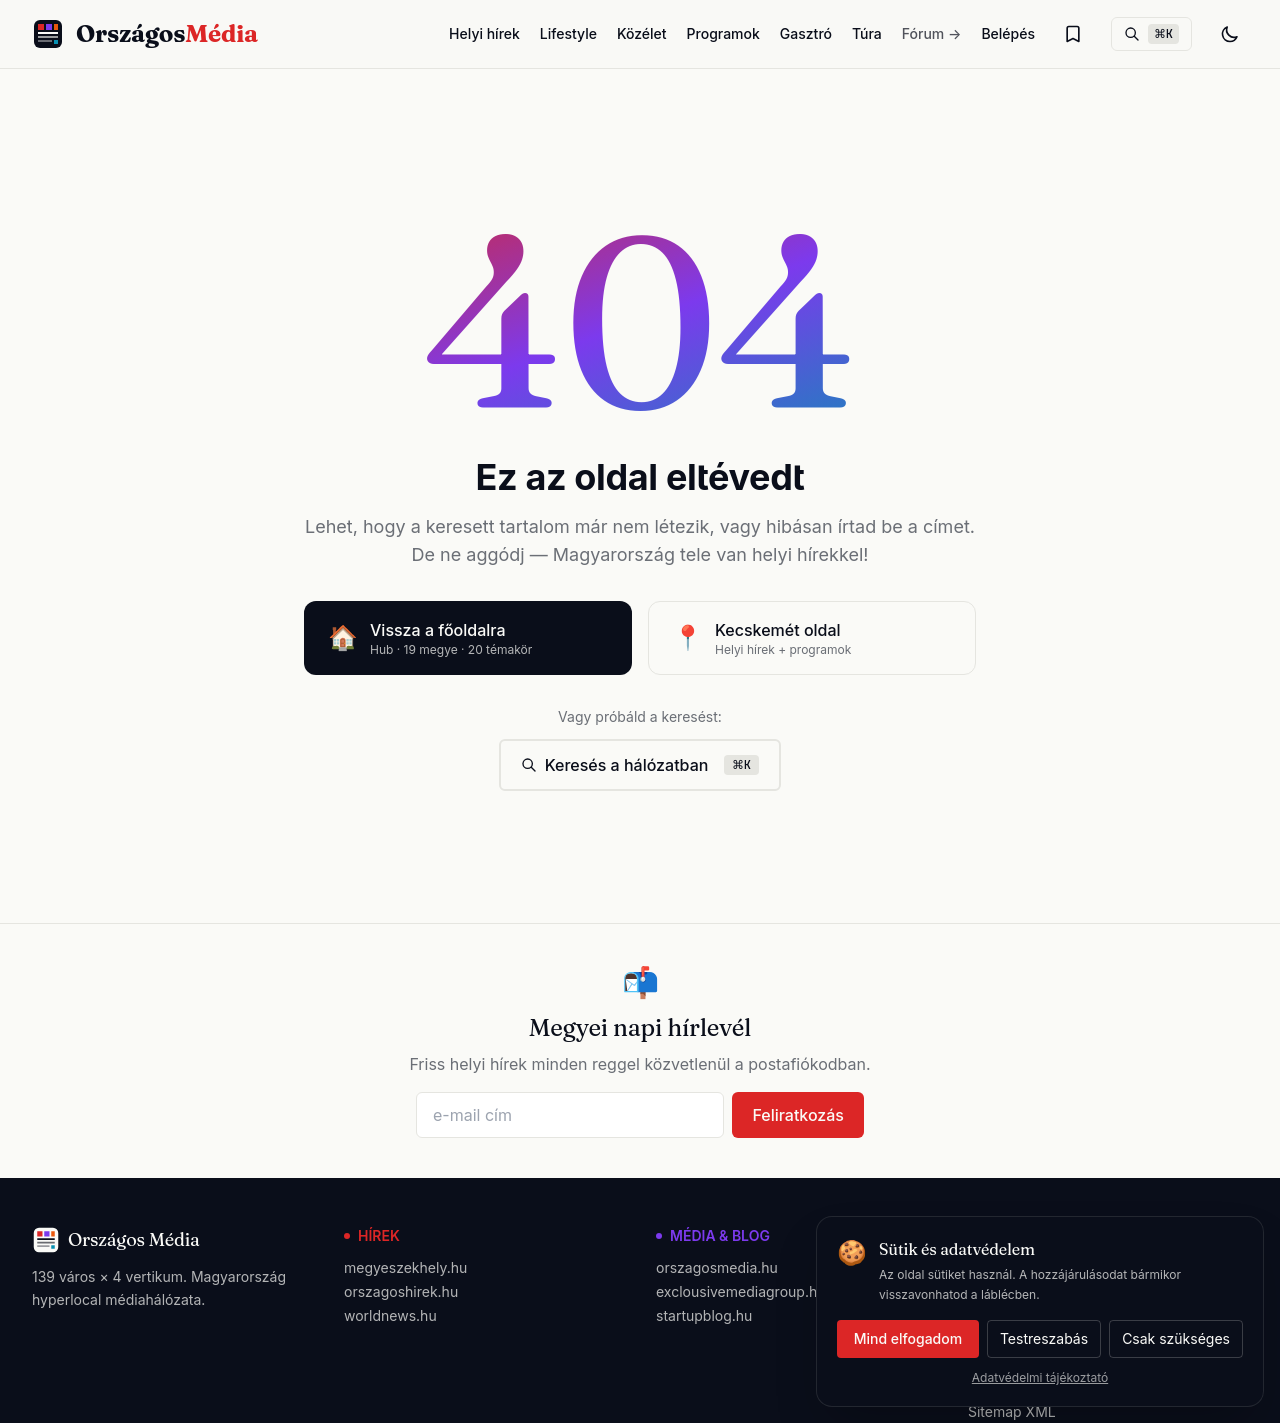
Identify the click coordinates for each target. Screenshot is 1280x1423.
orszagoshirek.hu (401, 1291)
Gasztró (806, 33)
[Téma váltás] (1230, 34)
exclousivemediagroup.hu (740, 1291)
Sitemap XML (1012, 1411)
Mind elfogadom (908, 1338)
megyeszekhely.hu (405, 1267)
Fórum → (932, 33)
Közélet (642, 33)
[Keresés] (1151, 34)
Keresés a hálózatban (640, 765)
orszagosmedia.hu (717, 1267)
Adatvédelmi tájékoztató (1040, 1377)
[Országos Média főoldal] (145, 34)
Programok (723, 33)
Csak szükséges (1176, 1338)
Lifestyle (568, 33)
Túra (867, 33)
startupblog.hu (704, 1315)
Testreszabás (1044, 1338)
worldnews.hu (390, 1315)
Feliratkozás (798, 1115)
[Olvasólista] (1073, 34)
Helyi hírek (484, 33)
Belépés (1008, 33)
